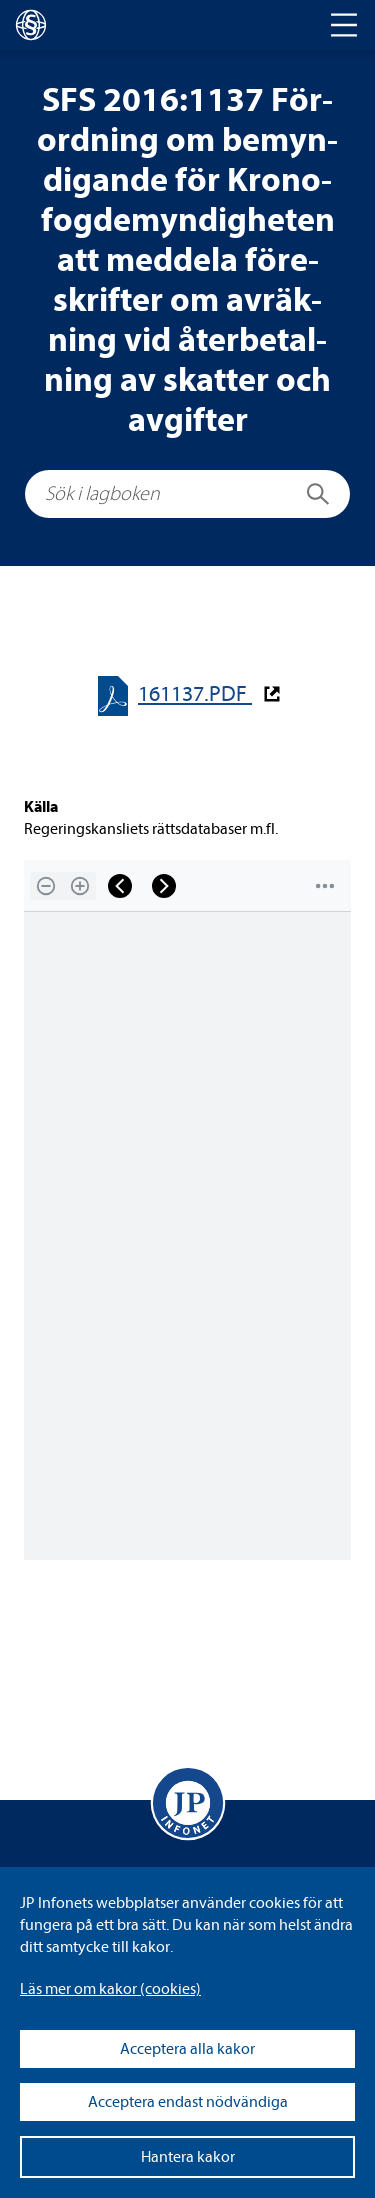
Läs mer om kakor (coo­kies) (110, 1989)
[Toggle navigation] (344, 25)
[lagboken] (31, 25)
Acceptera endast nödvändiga (188, 2102)
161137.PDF (195, 694)
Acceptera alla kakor (187, 2049)
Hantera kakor (188, 2157)
